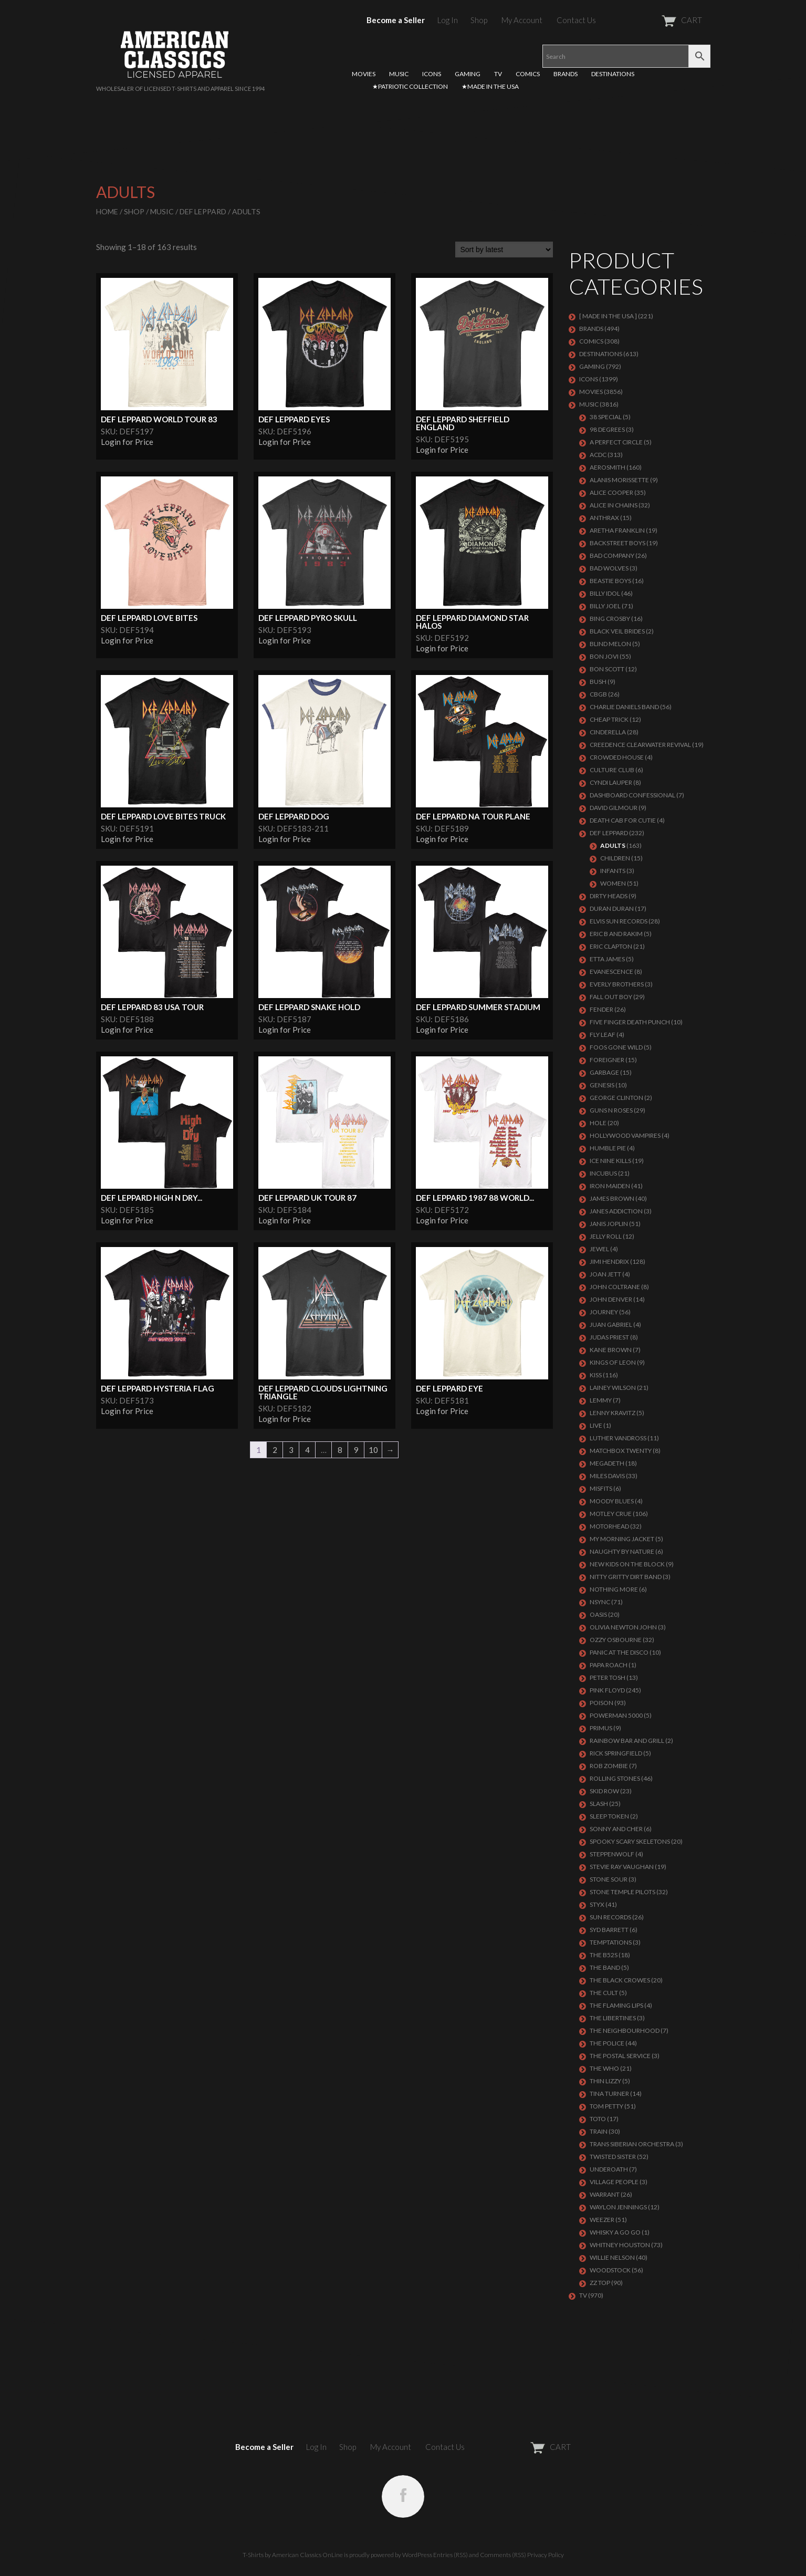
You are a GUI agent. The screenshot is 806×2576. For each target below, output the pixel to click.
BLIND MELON (610, 644)
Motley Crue (611, 1514)
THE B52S (603, 1955)
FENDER (601, 1009)
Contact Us (576, 20)
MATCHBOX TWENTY (621, 1451)
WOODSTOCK (610, 2270)
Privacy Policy (545, 2555)
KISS (596, 1375)
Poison (601, 1703)
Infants (612, 871)
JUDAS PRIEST (609, 1337)
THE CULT (604, 1993)
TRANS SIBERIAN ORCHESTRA (632, 2144)
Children (615, 858)
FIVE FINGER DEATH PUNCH (630, 1022)
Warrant (605, 2194)
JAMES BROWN (612, 1198)
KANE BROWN (611, 1350)
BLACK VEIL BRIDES (617, 631)
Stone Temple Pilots (622, 1892)
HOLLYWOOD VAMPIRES (625, 1135)
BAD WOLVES (609, 568)
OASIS (598, 1614)
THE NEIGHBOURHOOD (625, 2030)
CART (656, 20)
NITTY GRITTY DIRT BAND (626, 1577)
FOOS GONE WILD (616, 1047)
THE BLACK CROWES (620, 1980)
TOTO (598, 2119)
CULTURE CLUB (612, 770)
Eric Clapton (611, 946)
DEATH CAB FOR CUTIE (623, 820)
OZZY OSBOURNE (616, 1640)
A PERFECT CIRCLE (616, 442)
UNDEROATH (609, 2169)
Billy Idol (605, 593)
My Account (521, 20)
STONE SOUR (608, 1879)
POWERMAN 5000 (616, 1715)
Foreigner (607, 1060)
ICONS (431, 74)
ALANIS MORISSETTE (619, 480)
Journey (604, 1312)
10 (373, 1450)
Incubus (603, 1173)
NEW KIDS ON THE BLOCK (627, 1564)
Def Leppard (203, 211)
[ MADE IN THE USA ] (608, 316)
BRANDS (565, 74)
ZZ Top (600, 2283)
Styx (597, 1904)
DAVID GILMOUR (613, 808)
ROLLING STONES (615, 1778)
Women (613, 883)
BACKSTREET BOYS (617, 543)
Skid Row (604, 1791)
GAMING (467, 74)
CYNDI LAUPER (611, 782)
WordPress (417, 2555)
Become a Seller (396, 20)
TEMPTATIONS (611, 1942)
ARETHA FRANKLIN (617, 530)
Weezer (602, 2220)
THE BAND (605, 1967)
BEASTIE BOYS (610, 581)
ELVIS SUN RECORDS (618, 921)
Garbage (604, 1072)
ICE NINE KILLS (610, 1161)
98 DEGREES (607, 429)
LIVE (596, 1425)
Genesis (602, 1085)
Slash (599, 1804)
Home (107, 211)
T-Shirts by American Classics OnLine (293, 2555)
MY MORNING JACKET (622, 1539)
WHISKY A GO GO (615, 2232)
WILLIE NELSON (612, 2257)
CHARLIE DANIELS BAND (624, 707)
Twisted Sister (613, 2156)
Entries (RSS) (450, 2555)
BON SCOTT (607, 669)
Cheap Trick (609, 719)
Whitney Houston (620, 2245)
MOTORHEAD (609, 1526)
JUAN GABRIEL (611, 1324)
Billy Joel (605, 606)
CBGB (598, 694)
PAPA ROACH (608, 1665)
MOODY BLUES (612, 1501)
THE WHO (604, 2068)
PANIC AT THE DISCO (619, 1652)
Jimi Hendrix (609, 1261)
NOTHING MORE (614, 1589)
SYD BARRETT (609, 1930)
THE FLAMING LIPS (616, 2005)
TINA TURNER (609, 2093)
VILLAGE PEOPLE (614, 2182)
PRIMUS (601, 1728)
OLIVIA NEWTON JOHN (623, 1627)
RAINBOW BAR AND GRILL (627, 1740)
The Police (607, 2043)
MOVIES (363, 74)
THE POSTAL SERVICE (620, 2056)
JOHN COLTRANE (615, 1287)
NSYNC (600, 1602)
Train (599, 2131)
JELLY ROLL (606, 1236)
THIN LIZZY (605, 2081)
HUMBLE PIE (608, 1148)
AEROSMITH (607, 467)
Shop (478, 20)
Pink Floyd (607, 1690)
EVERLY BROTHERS (617, 984)
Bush (598, 681)
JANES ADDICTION (616, 1211)
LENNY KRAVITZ (612, 1413)
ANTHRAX (604, 518)
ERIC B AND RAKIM (616, 934)
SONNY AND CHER (616, 1829)
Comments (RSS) (503, 2555)
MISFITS (601, 1488)
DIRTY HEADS (608, 896)
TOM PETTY (606, 2106)
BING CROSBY (610, 618)
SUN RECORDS (610, 1917)
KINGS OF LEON (613, 1362)
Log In (447, 20)
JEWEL (599, 1249)
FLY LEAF (602, 1034)
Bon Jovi (604, 656)
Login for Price (127, 441)
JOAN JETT (605, 1274)
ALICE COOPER (611, 492)
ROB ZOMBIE (609, 1766)
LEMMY (601, 1400)
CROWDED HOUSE (617, 757)
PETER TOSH (607, 1677)
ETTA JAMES (607, 959)
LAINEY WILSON (613, 1387)
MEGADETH (607, 1463)
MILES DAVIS (607, 1476)
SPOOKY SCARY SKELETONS (630, 1841)
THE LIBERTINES (613, 2018)
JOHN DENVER (611, 1299)
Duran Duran (612, 908)
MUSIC (399, 74)
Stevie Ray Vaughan (622, 1867)
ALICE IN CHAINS (613, 505)
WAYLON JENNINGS (618, 2207)
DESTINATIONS (612, 74)
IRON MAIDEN (610, 1186)
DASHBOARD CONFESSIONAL (632, 795)
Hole (598, 1123)
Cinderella (608, 732)
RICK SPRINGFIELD (616, 1753)
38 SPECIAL (606, 417)
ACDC (598, 455)
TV (498, 74)
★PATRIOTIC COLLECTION (410, 86)
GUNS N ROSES (611, 1110)
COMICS (528, 74)
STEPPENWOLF (612, 1854)
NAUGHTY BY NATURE (622, 1551)
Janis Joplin (609, 1224)
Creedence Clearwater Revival (640, 745)
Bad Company (612, 555)
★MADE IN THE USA (490, 86)
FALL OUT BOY (611, 997)
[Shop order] (504, 249)
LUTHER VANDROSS (618, 1438)
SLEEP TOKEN (609, 1816)
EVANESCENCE (611, 971)
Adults (612, 845)
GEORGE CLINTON (616, 1098)
